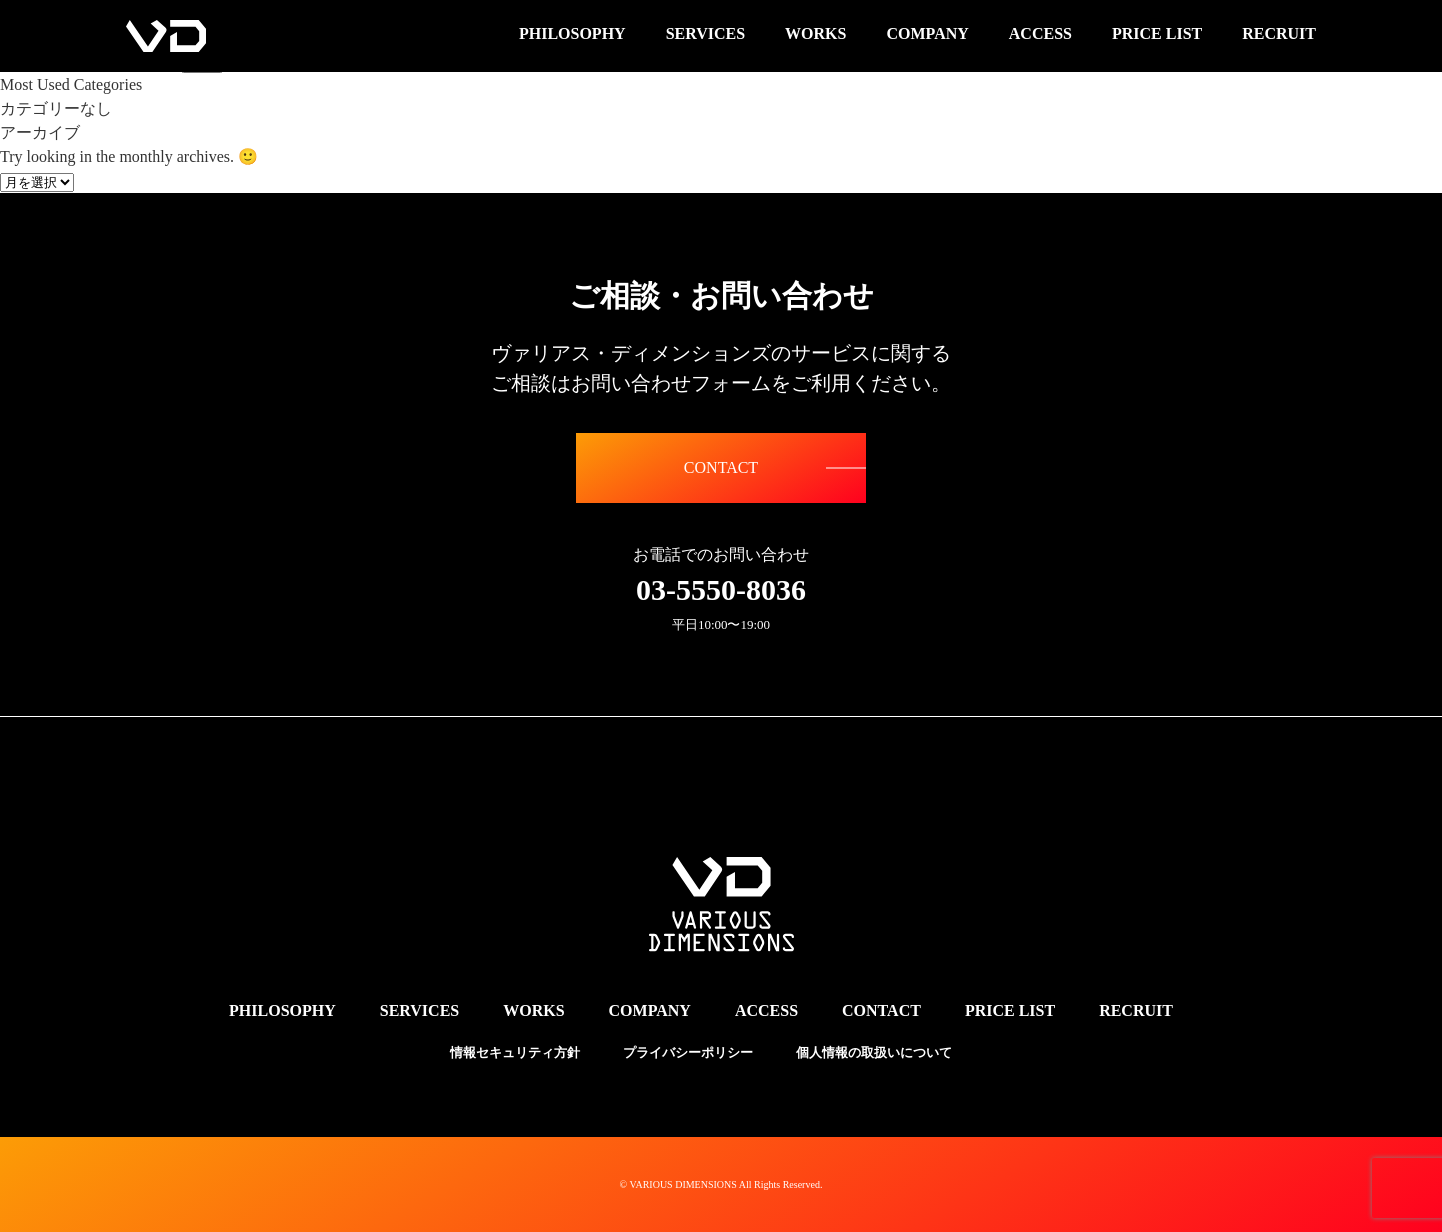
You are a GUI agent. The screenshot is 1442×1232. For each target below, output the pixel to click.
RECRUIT (1136, 1010)
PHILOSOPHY (282, 1010)
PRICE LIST (1010, 1010)
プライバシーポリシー (688, 1052)
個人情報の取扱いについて (874, 1052)
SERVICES (419, 1010)
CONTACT (721, 467)
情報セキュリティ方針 (515, 1052)
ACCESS (766, 1010)
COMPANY (650, 1010)
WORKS (533, 1010)
